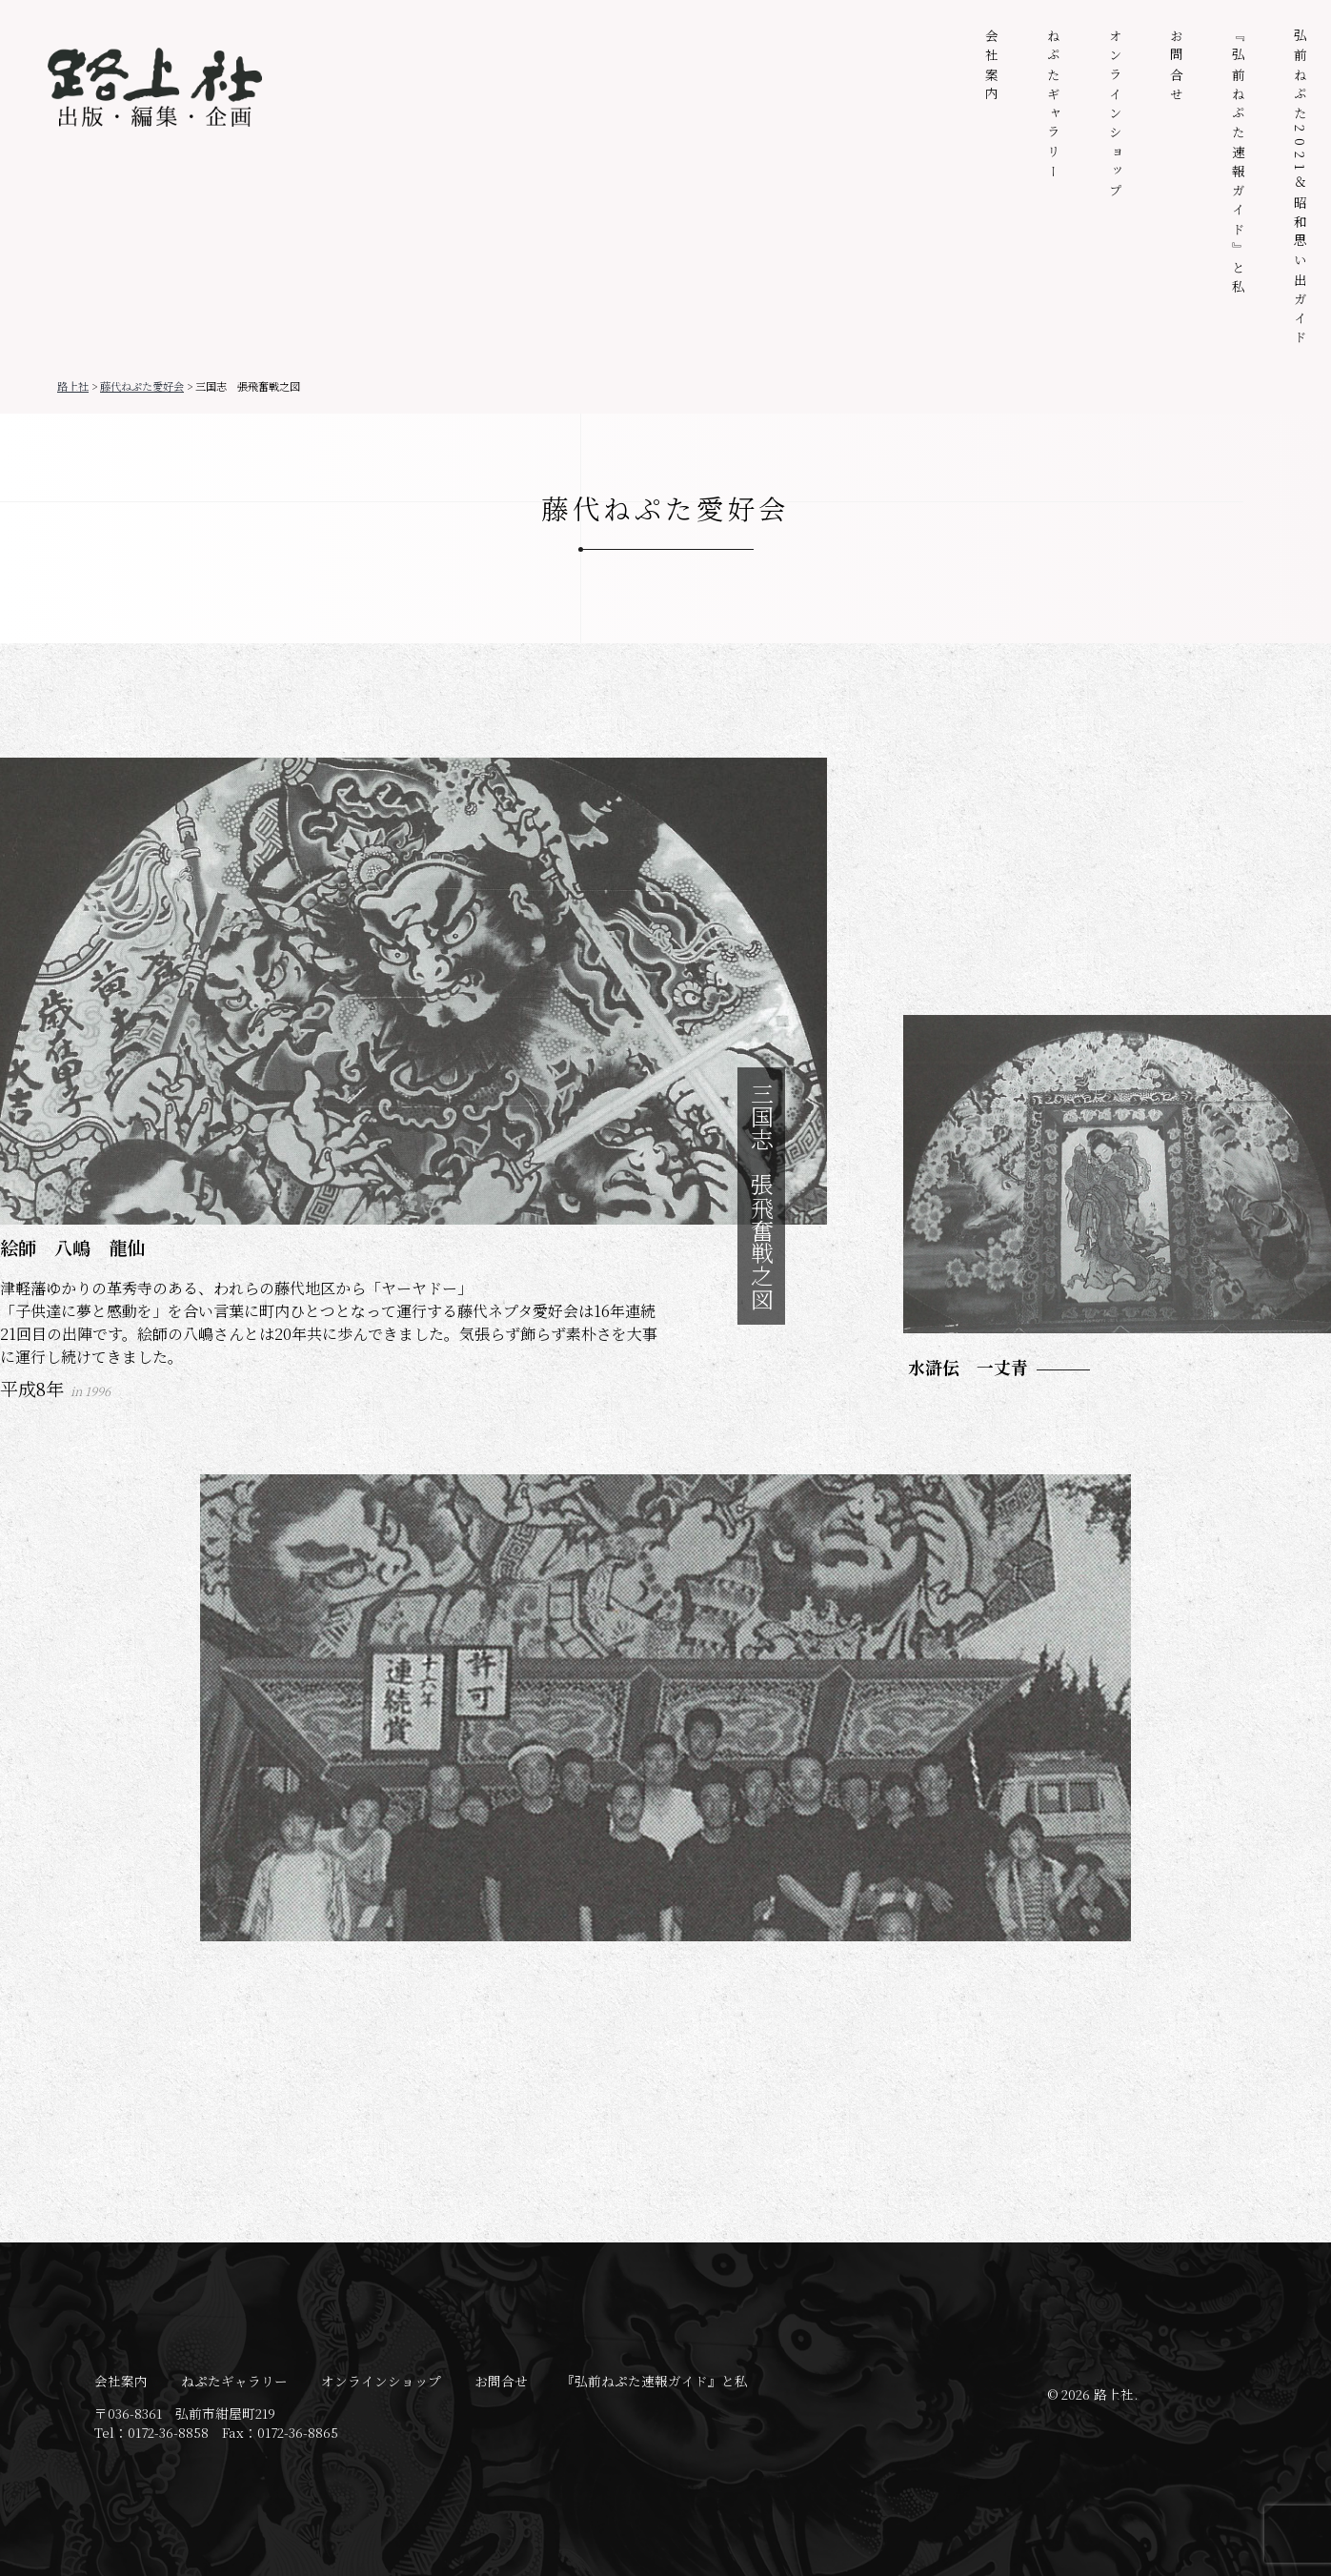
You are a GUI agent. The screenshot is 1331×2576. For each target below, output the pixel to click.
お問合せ (1176, 67)
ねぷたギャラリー (1053, 106)
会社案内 (991, 67)
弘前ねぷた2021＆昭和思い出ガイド (1300, 189)
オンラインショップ (1115, 115)
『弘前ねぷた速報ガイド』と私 (1238, 164)
